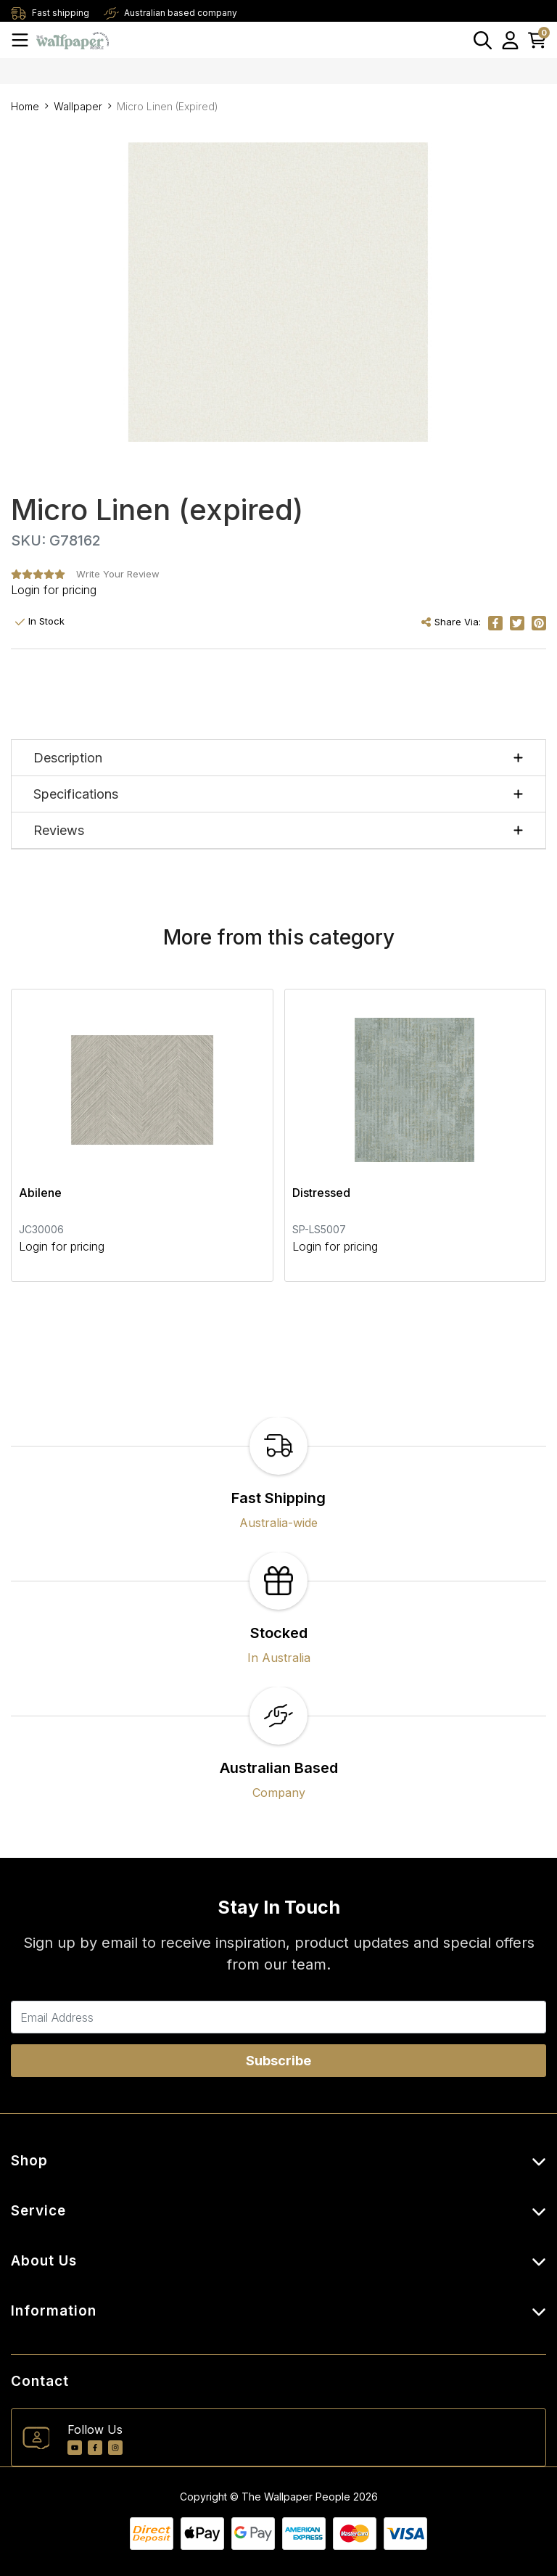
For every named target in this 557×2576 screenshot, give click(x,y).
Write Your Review (118, 574)
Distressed (321, 1192)
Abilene (40, 1192)
